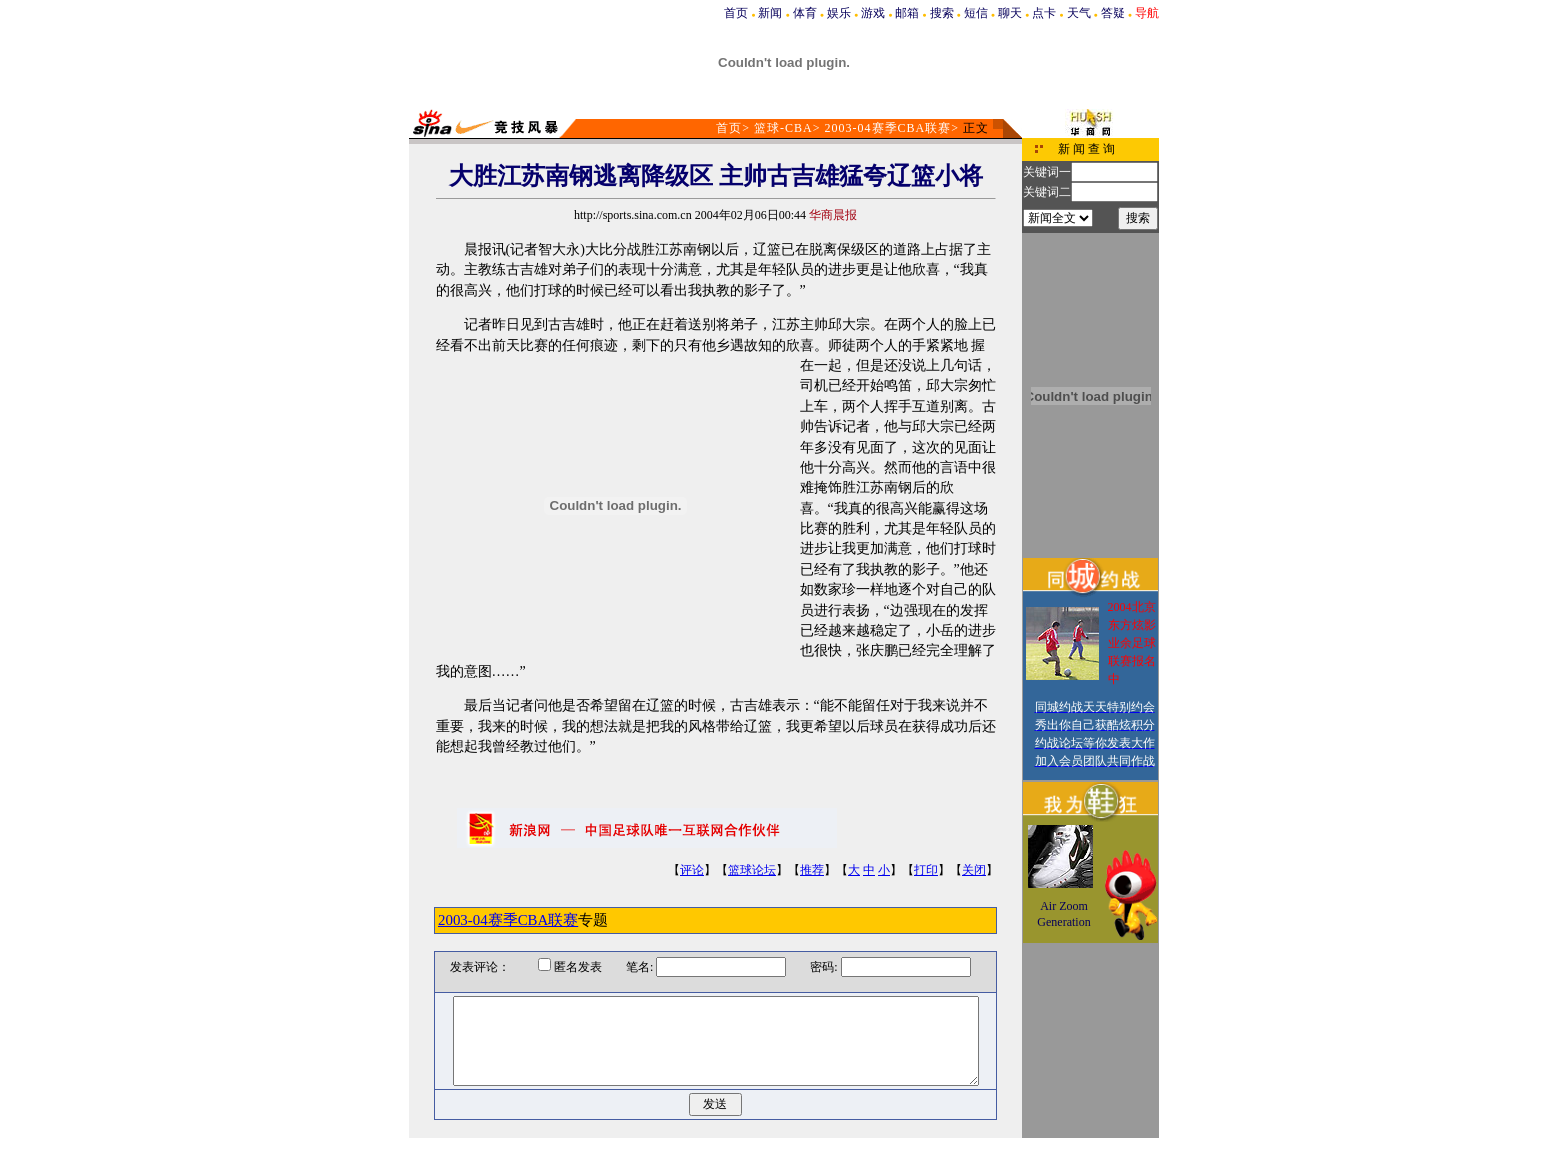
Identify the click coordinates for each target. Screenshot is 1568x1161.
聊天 (1010, 13)
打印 (926, 870)
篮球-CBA (783, 128)
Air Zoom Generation (1063, 914)
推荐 (812, 870)
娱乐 (839, 13)
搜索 (942, 13)
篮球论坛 (752, 870)
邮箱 (907, 13)
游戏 (873, 13)
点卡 (1044, 13)
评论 (692, 870)
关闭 (974, 870)
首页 (736, 13)
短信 (976, 13)
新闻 (770, 13)
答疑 (1113, 13)
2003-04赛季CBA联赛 (888, 128)
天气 (1079, 13)
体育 (805, 13)
